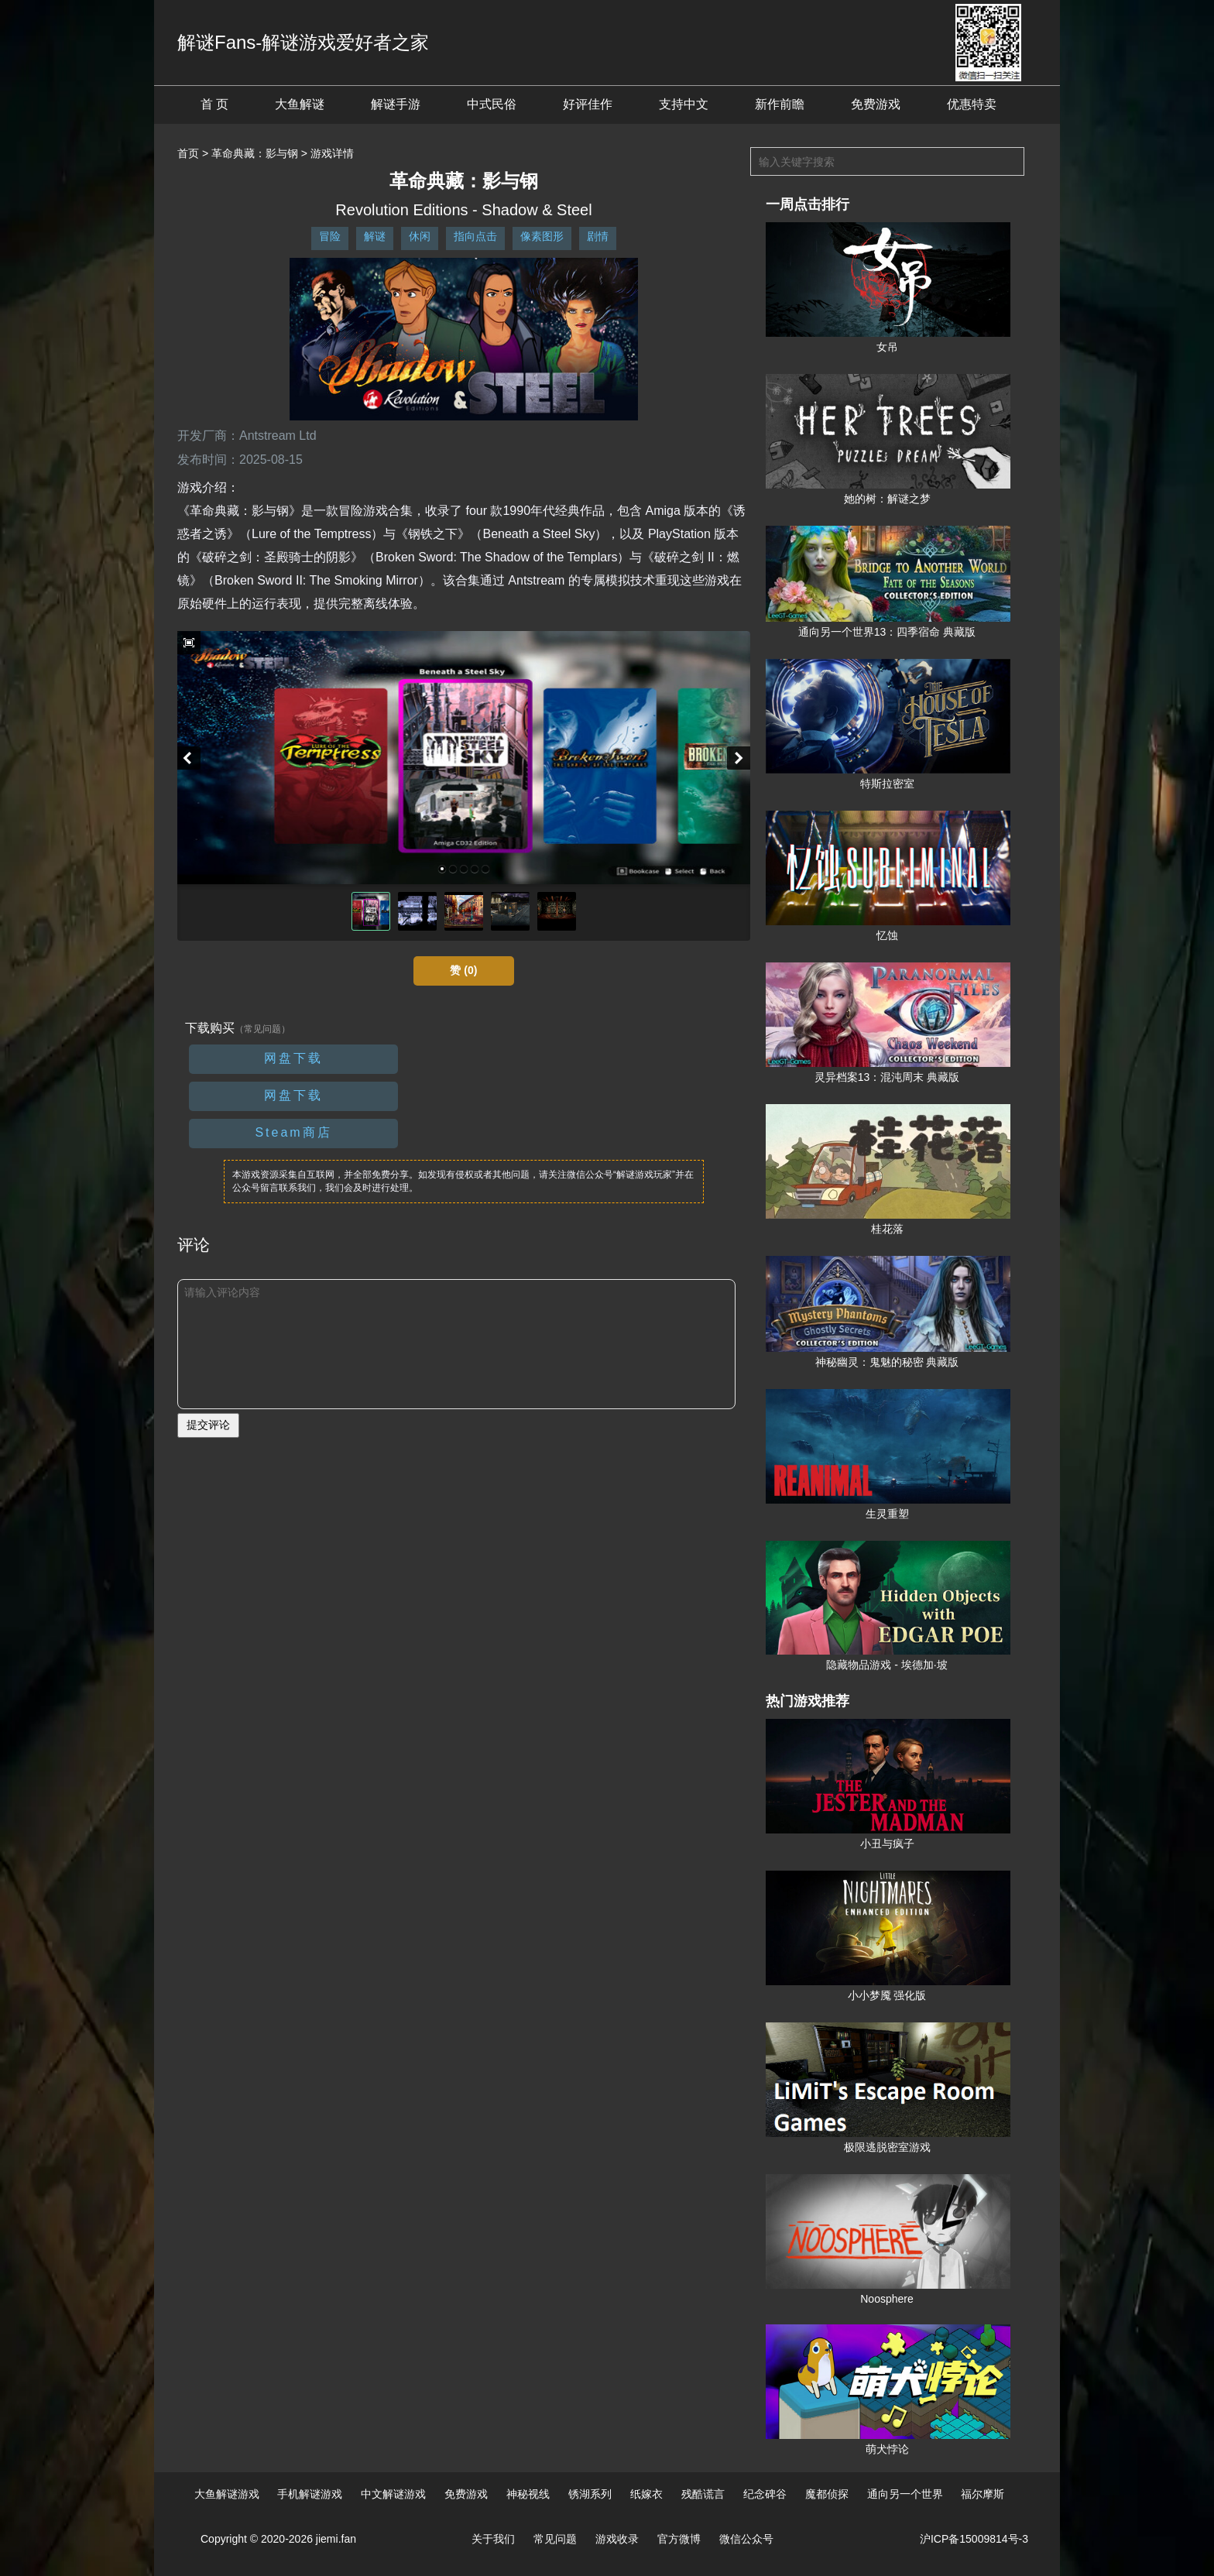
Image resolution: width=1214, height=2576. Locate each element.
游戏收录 (617, 2539)
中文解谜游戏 (393, 2494)
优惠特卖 (971, 104)
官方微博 (679, 2539)
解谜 (375, 236)
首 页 (214, 104)
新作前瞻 (779, 104)
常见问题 (555, 2539)
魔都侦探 (827, 2494)
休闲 (419, 236)
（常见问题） (262, 1029)
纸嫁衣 (646, 2494)
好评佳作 (587, 104)
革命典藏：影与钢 (254, 153)
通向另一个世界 (905, 2494)
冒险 (330, 236)
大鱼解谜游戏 (226, 2494)
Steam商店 (293, 1132)
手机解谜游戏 (309, 2494)
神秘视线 (528, 2494)
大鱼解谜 (299, 104)
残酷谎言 (703, 2494)
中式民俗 (491, 104)
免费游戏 (875, 104)
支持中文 (683, 104)
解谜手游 (395, 104)
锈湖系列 (590, 2494)
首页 (188, 153)
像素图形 (542, 236)
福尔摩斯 (982, 2494)
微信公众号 (746, 2539)
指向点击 (475, 236)
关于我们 (493, 2539)
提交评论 (208, 1424)
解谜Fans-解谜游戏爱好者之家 (303, 42)
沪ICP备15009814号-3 (974, 2539)
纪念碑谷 (765, 2494)
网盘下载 (293, 1058)
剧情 (598, 236)
